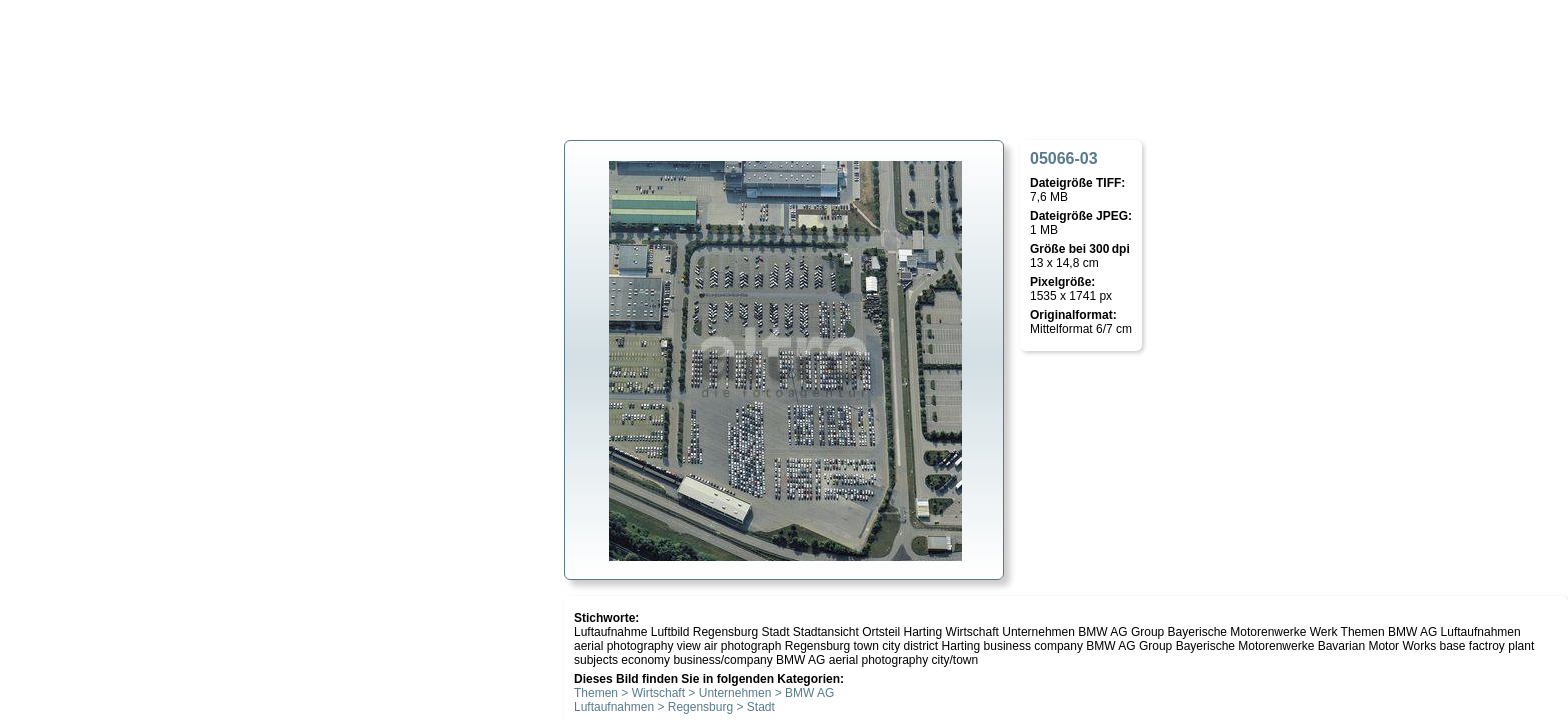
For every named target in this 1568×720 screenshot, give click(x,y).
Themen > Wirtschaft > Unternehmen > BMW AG (704, 693)
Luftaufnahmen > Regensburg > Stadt (674, 707)
